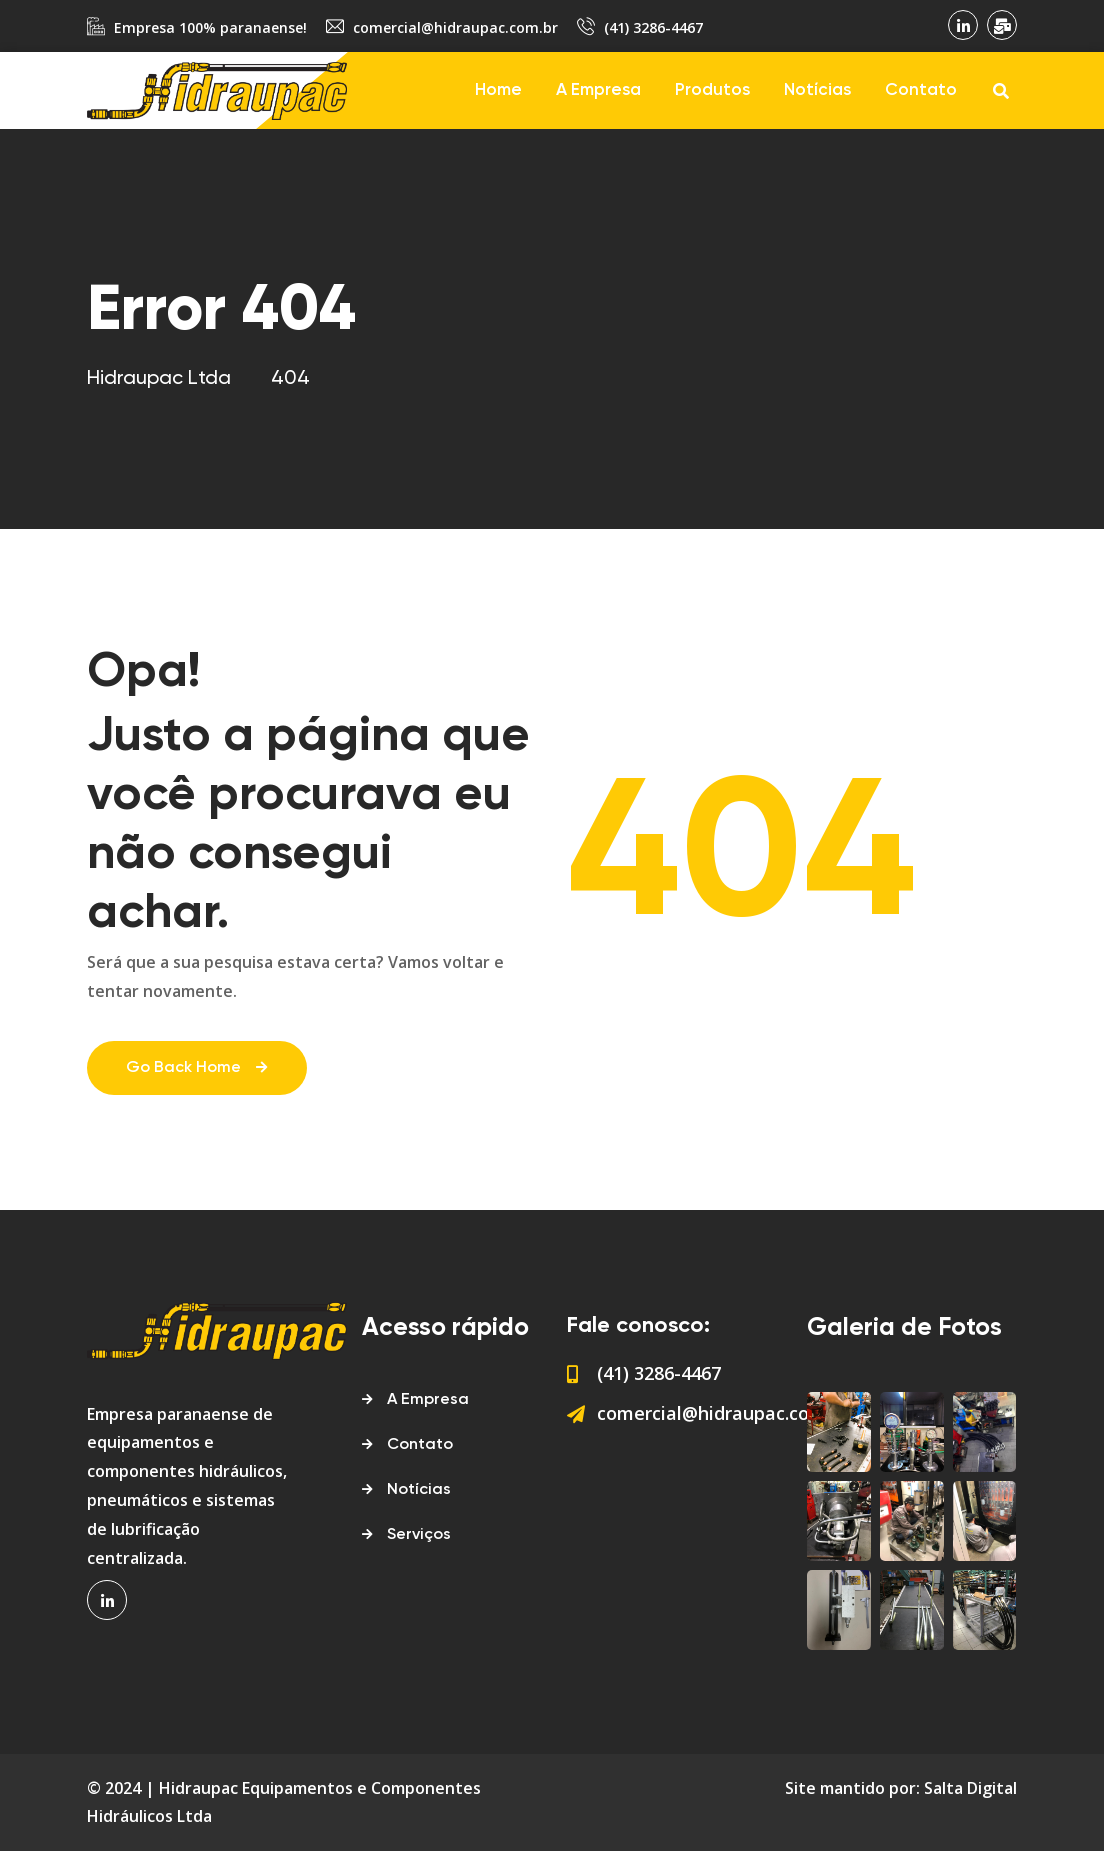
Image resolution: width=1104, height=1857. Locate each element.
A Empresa (598, 90)
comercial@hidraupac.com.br (455, 27)
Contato (921, 90)
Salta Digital (970, 1794)
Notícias (817, 90)
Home (498, 90)
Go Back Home (197, 1075)
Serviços (419, 1541)
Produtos (712, 90)
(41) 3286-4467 (653, 27)
